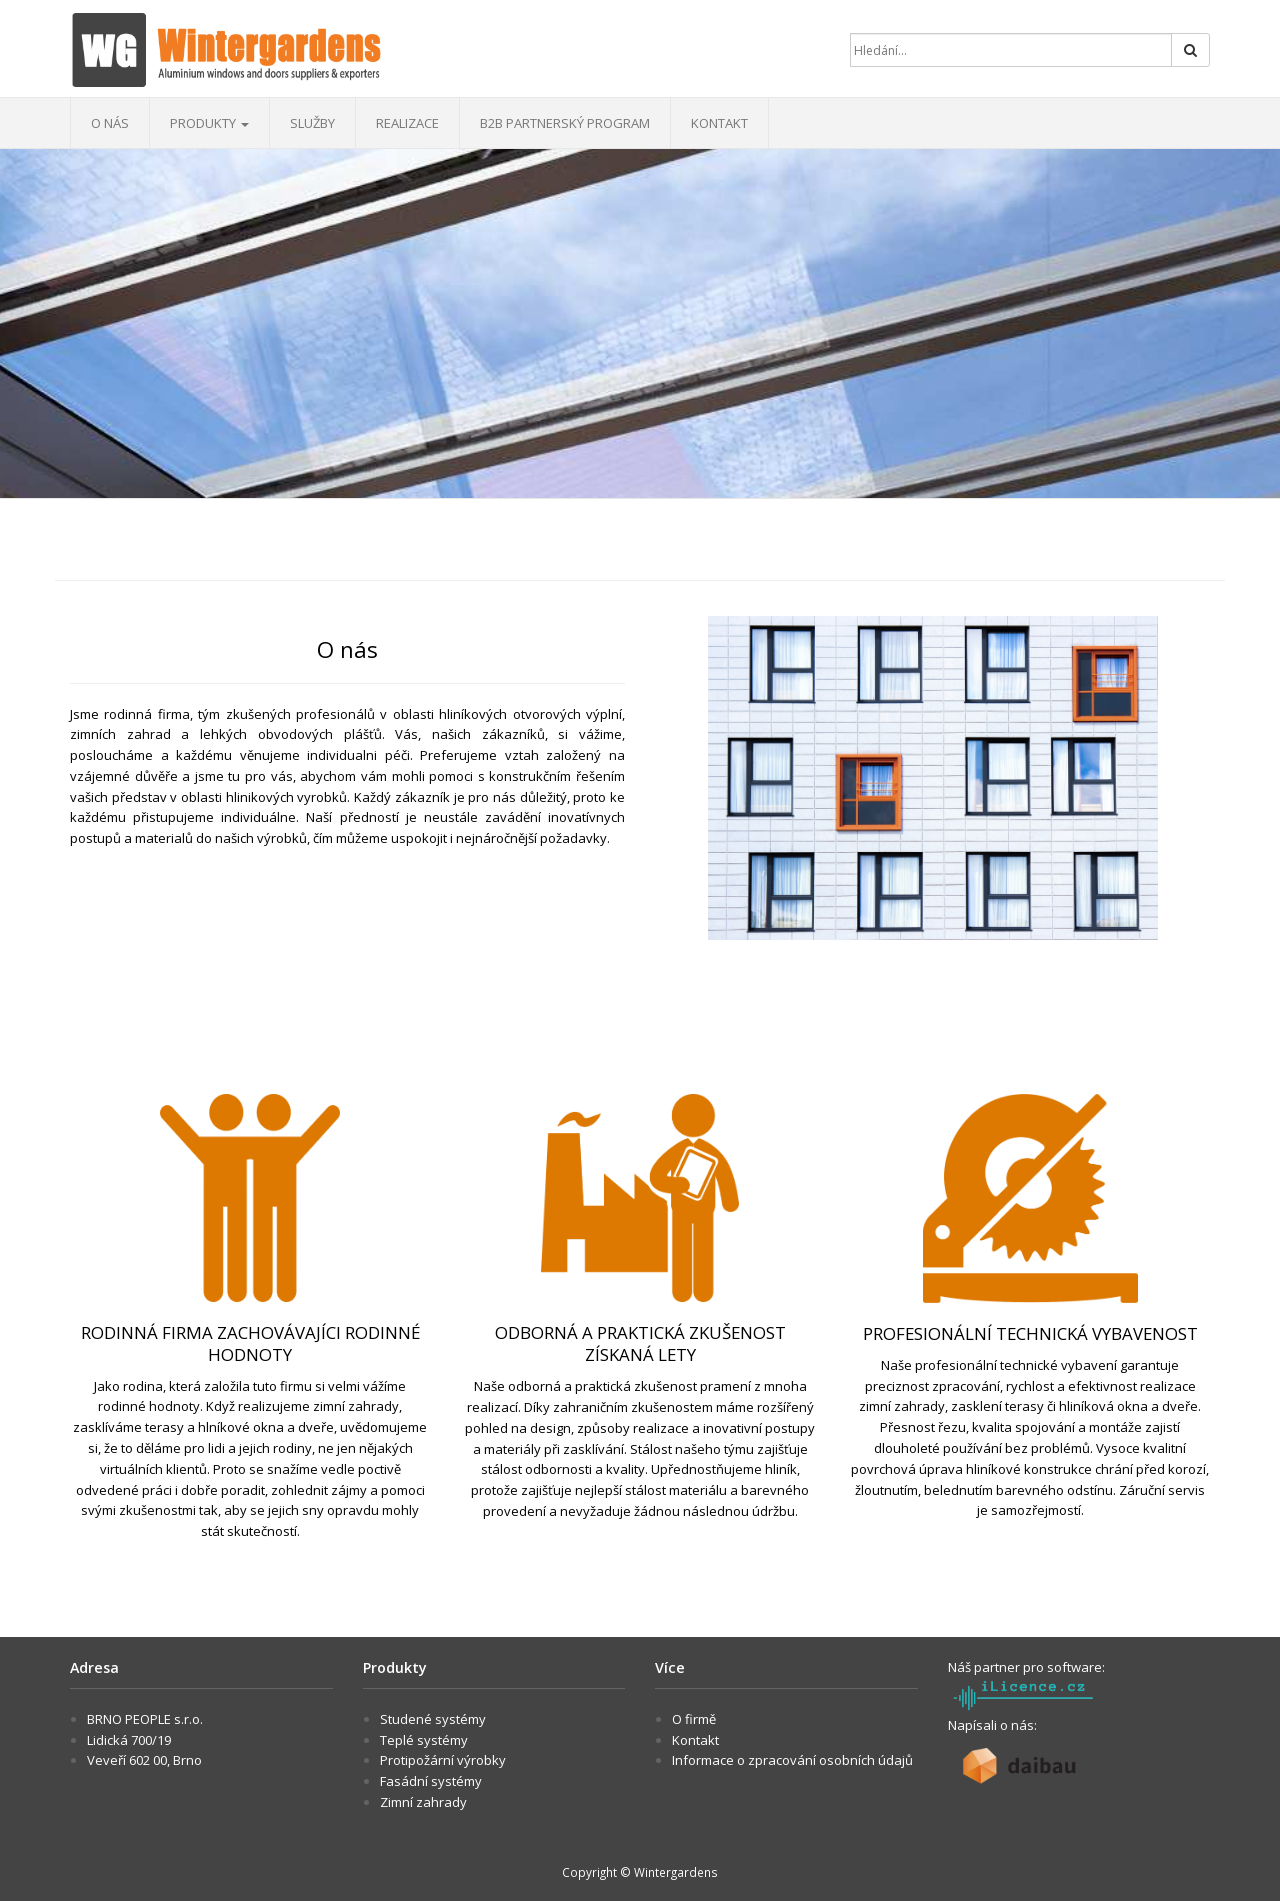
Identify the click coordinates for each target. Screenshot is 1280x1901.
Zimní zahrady (423, 1802)
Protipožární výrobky (443, 1760)
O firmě (694, 1719)
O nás (110, 123)
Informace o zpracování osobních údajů (792, 1760)
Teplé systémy (424, 1740)
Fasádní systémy (431, 1781)
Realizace (407, 123)
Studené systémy (433, 1719)
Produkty (209, 123)
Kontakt (719, 123)
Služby (312, 123)
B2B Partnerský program (565, 123)
